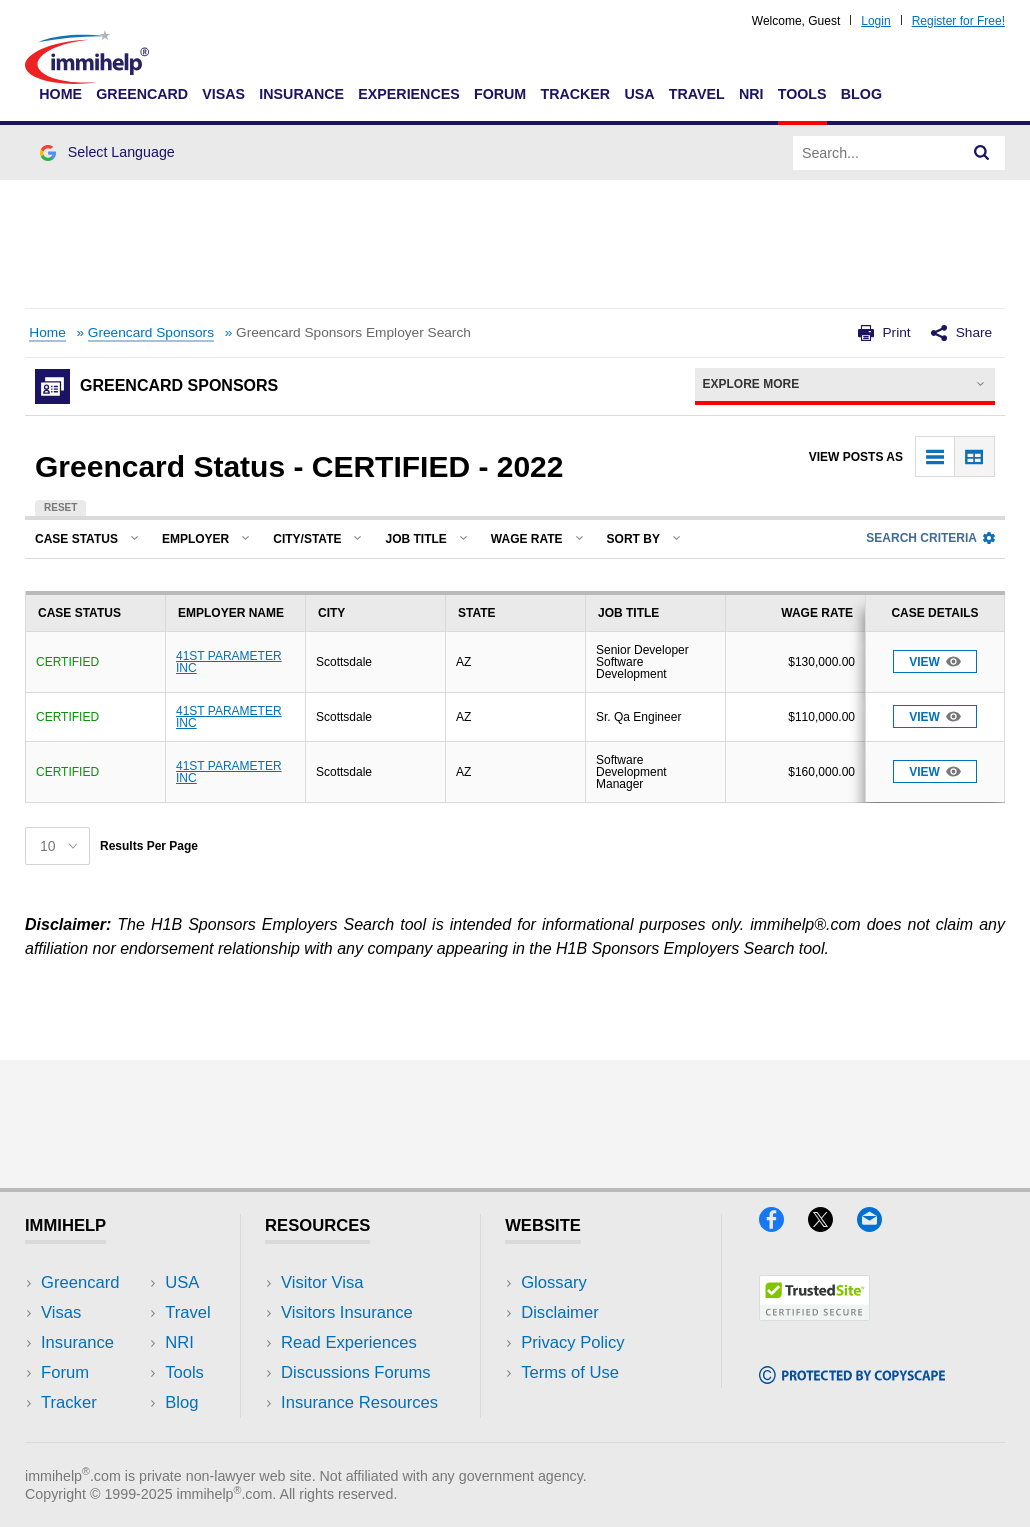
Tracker (575, 94)
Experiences (408, 94)
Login (875, 21)
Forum (500, 94)
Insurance (301, 94)
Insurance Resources (359, 1402)
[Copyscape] (852, 1377)
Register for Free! (958, 21)
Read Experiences (349, 1342)
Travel (697, 94)
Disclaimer (560, 1312)
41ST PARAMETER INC (229, 662)
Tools (802, 94)
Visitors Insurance (347, 1312)
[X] (832, 1225)
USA (639, 94)
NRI (751, 94)
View (935, 661)
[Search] (982, 153)
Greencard (142, 94)
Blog (861, 94)
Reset (60, 507)
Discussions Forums (356, 1372)
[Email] (879, 1225)
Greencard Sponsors (151, 332)
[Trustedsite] (814, 1314)
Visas (223, 94)
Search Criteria (930, 538)
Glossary (554, 1282)
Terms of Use (570, 1372)
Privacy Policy (572, 1342)
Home (60, 94)
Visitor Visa (322, 1282)
